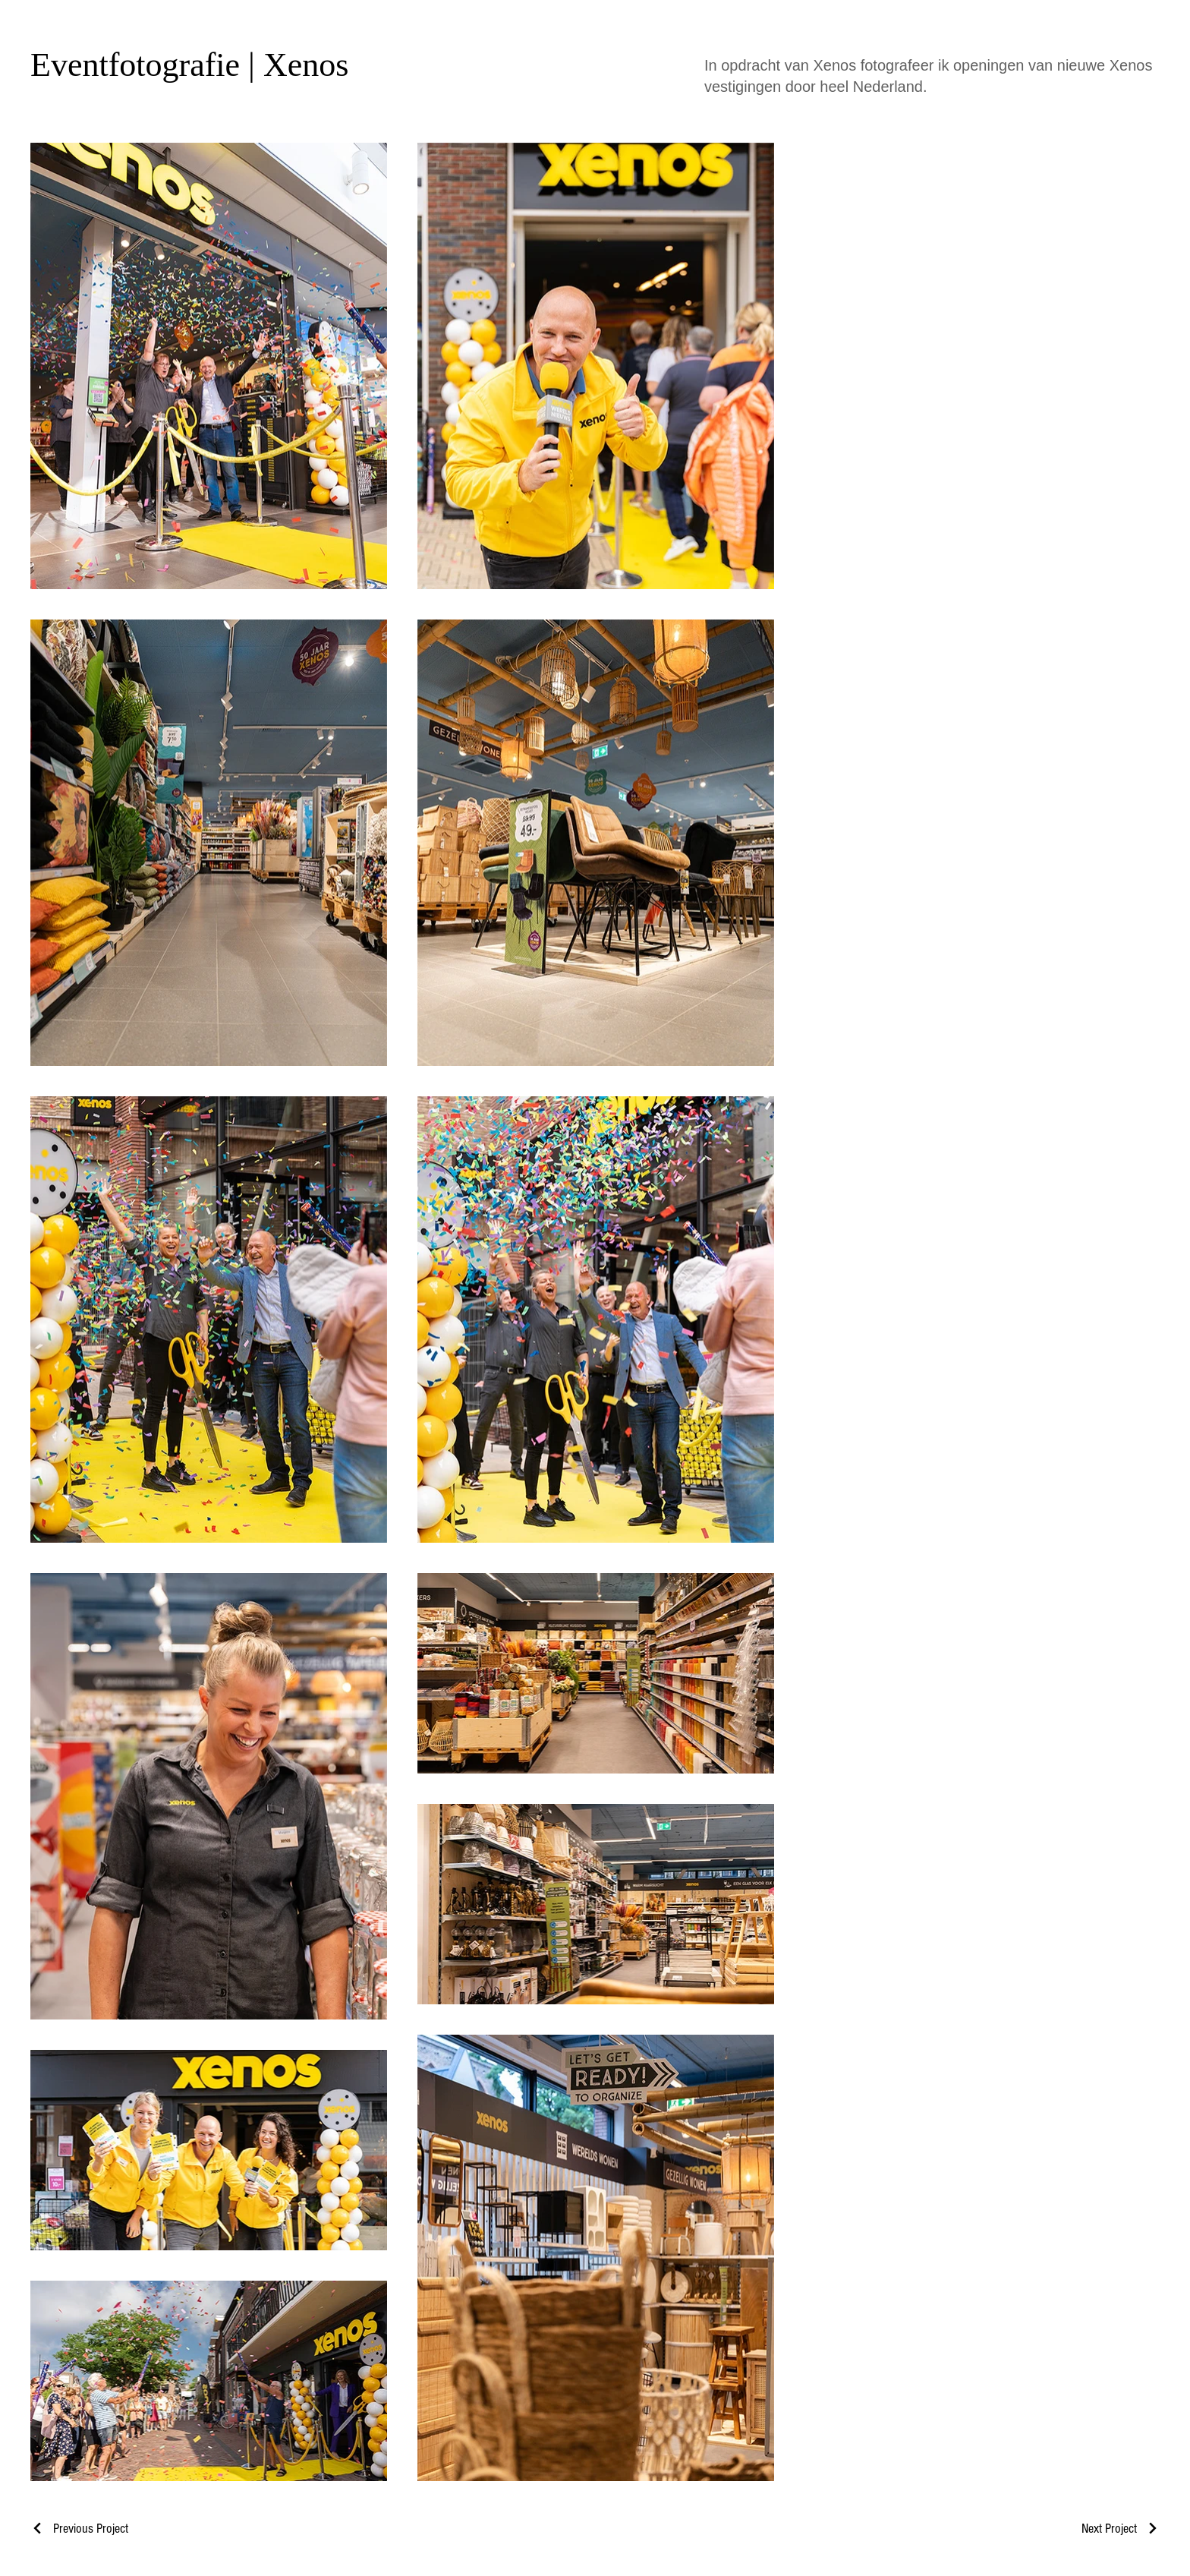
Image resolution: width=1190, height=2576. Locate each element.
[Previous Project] (79, 2528)
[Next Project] (1120, 2528)
